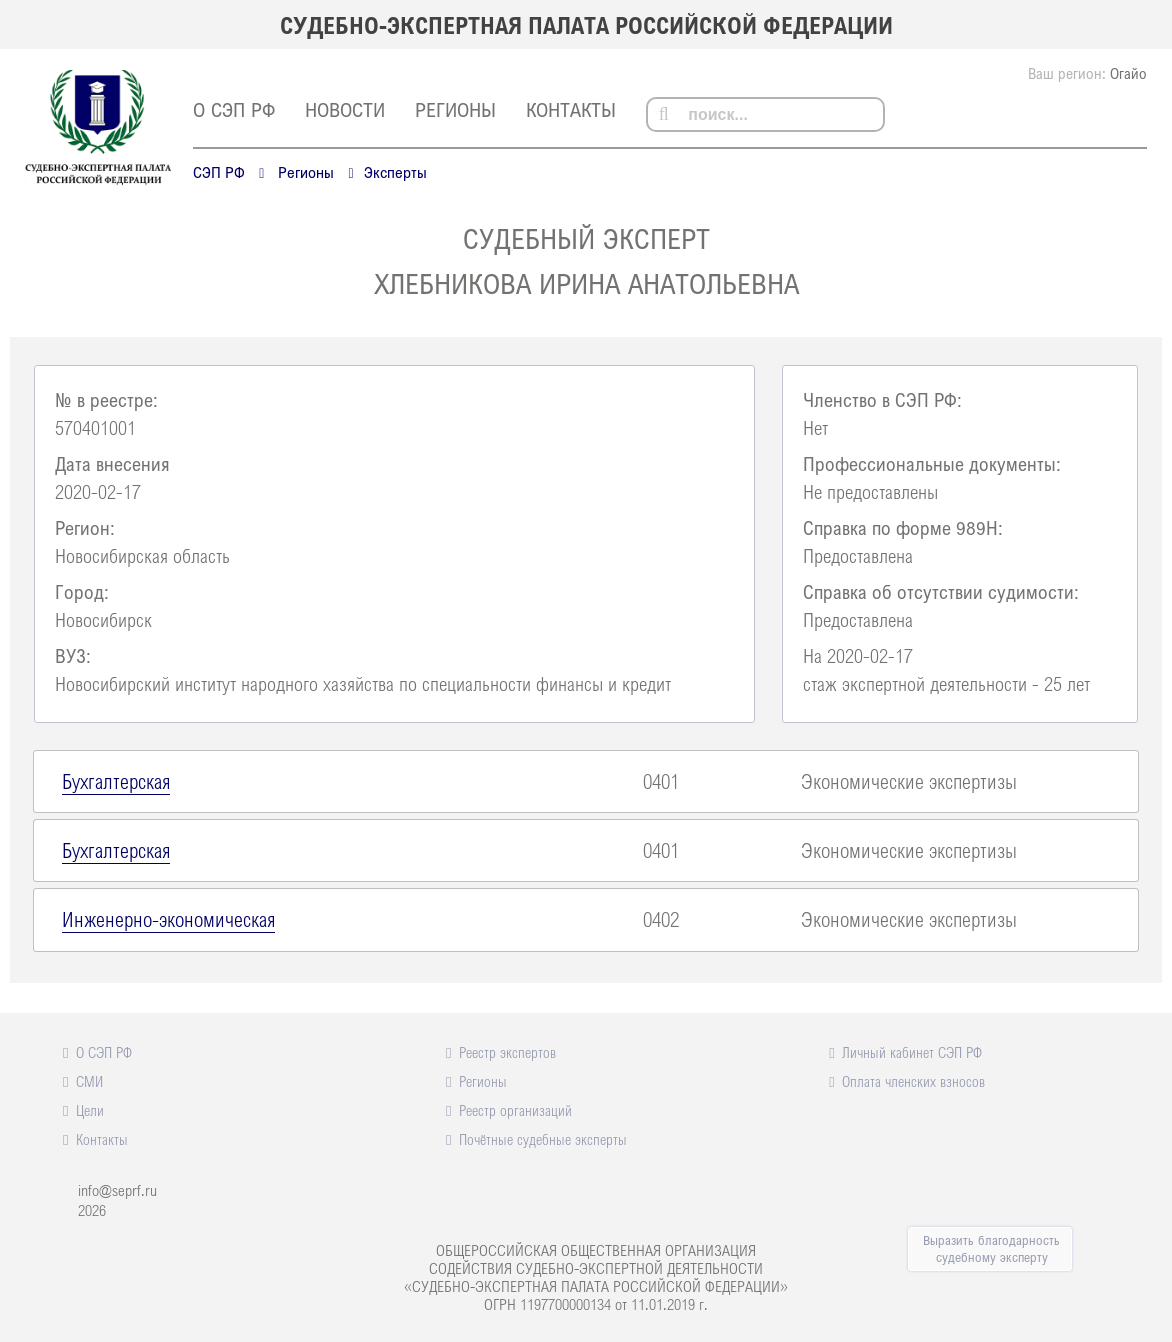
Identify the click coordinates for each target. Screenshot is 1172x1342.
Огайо (1128, 73)
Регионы (455, 109)
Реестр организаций (515, 1110)
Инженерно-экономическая (168, 919)
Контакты (571, 109)
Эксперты (395, 172)
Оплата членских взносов (913, 1081)
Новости (345, 109)
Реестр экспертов (507, 1052)
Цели (90, 1110)
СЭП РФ (219, 172)
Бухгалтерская (116, 781)
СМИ (89, 1081)
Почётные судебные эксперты (543, 1139)
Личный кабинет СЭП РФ (912, 1052)
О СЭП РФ (234, 109)
